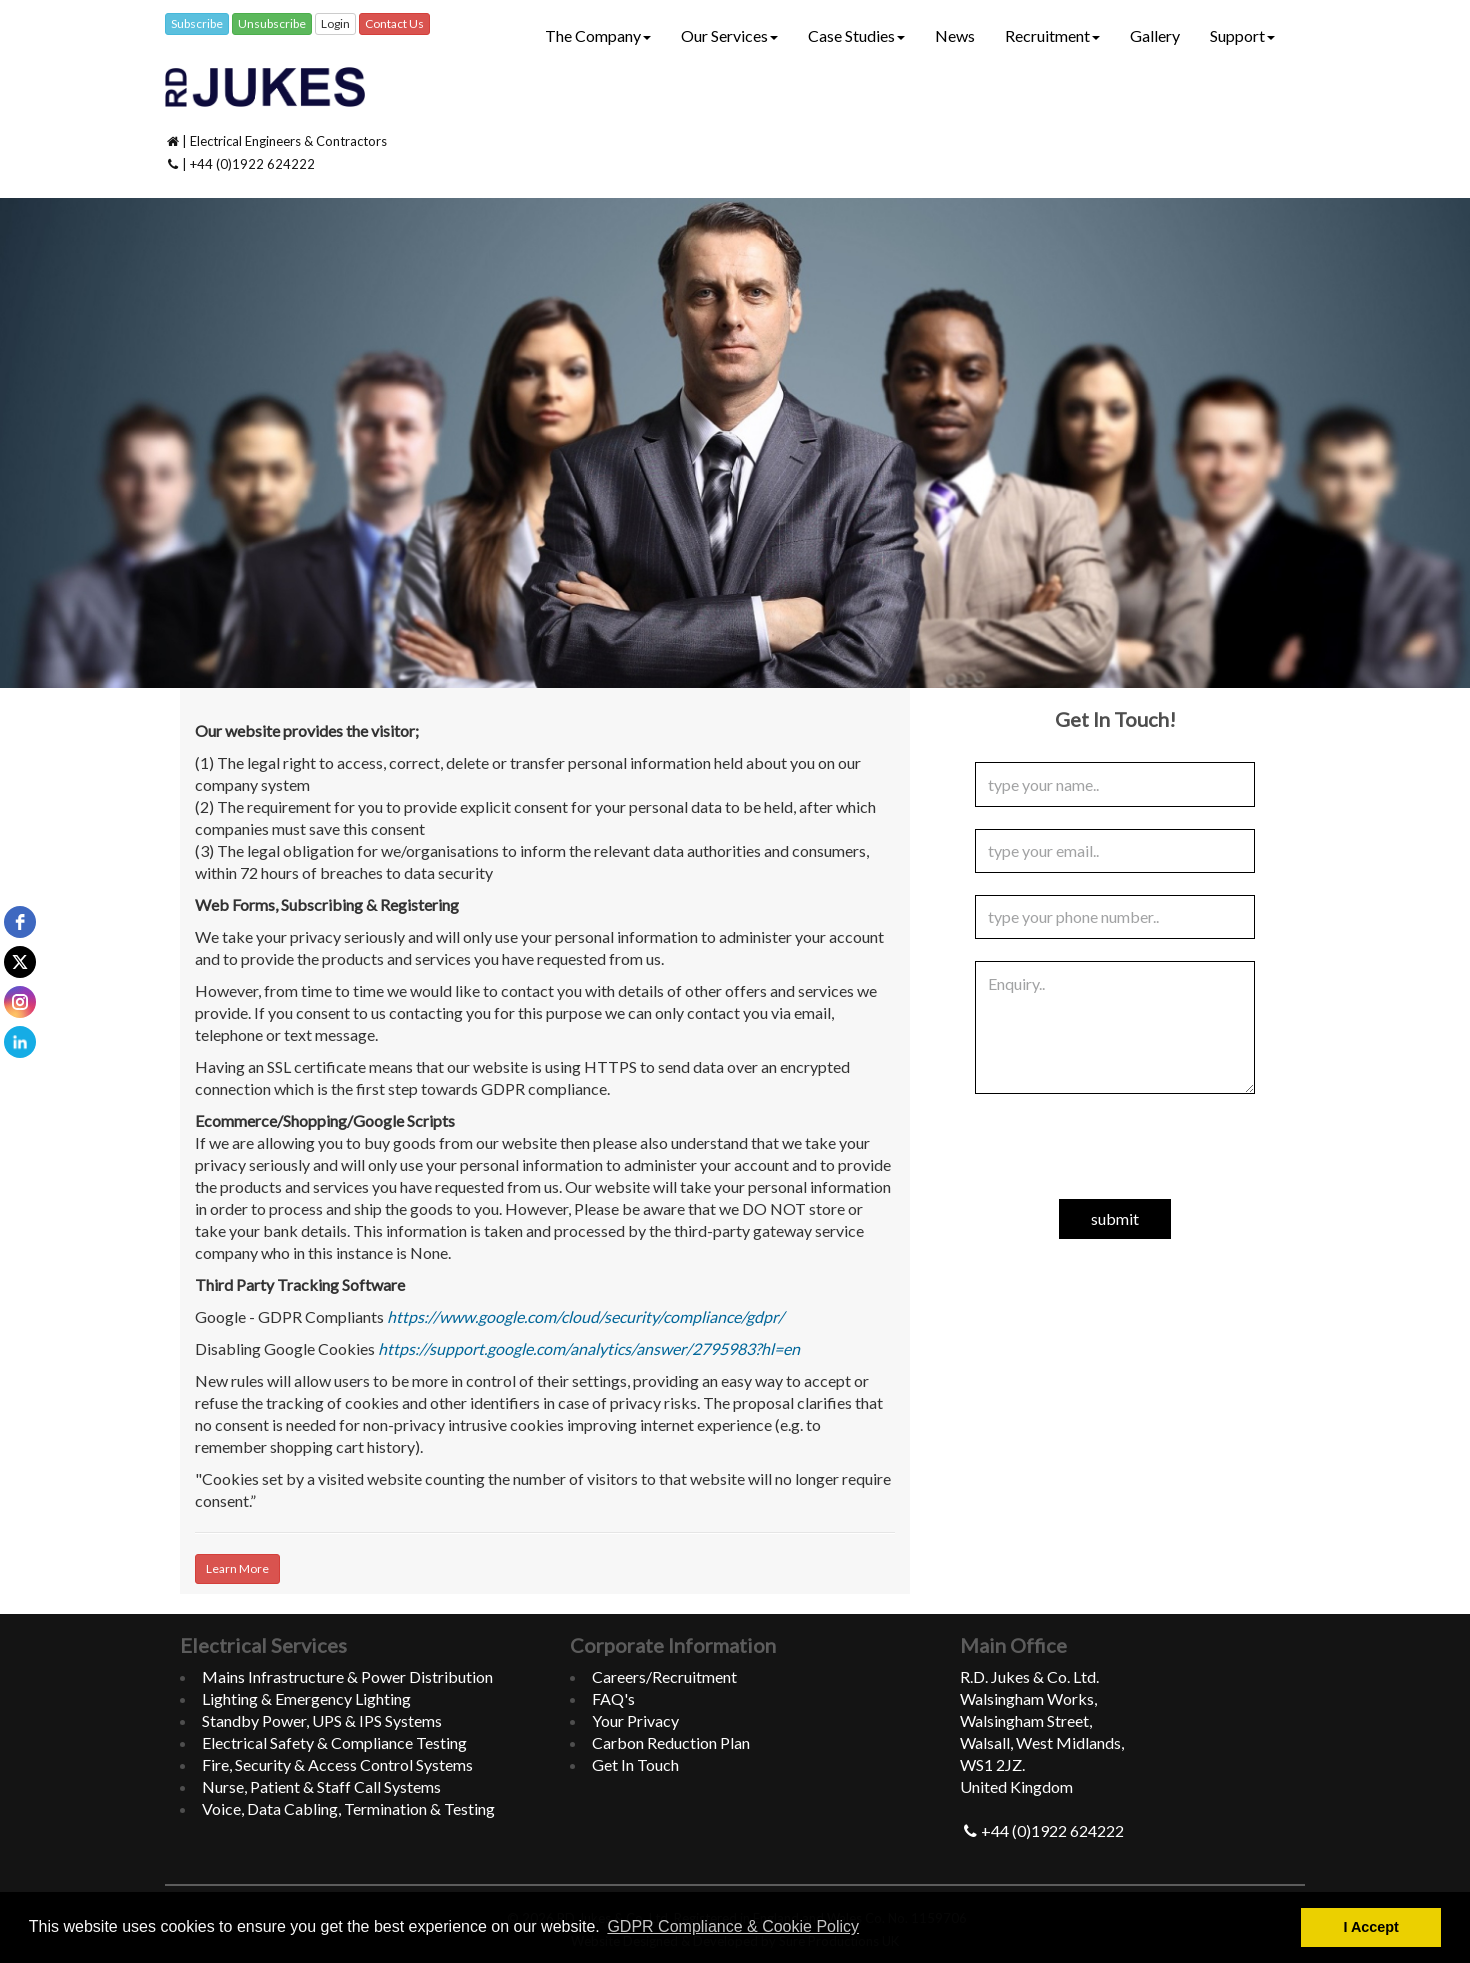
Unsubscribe (272, 23)
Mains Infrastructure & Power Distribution (347, 1676)
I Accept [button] (1370, 1927)
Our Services (729, 35)
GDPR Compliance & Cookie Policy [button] (733, 1926)
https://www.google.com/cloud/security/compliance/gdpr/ (585, 1316)
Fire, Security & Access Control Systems (337, 1764)
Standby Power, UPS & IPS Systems (322, 1720)
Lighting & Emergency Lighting (306, 1698)
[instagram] (20, 1002)
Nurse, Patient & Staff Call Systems (321, 1786)
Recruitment (1052, 35)
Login (335, 23)
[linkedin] (20, 1042)
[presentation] (1115, 1155)
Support (1242, 35)
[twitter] (20, 962)
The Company (598, 35)
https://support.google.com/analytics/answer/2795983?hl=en (589, 1348)
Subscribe (197, 23)
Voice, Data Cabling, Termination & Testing (348, 1808)
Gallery (1155, 35)
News (955, 35)
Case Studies (856, 35)
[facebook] (20, 922)
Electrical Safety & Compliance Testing (334, 1742)
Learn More (237, 1568)
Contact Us (394, 23)
